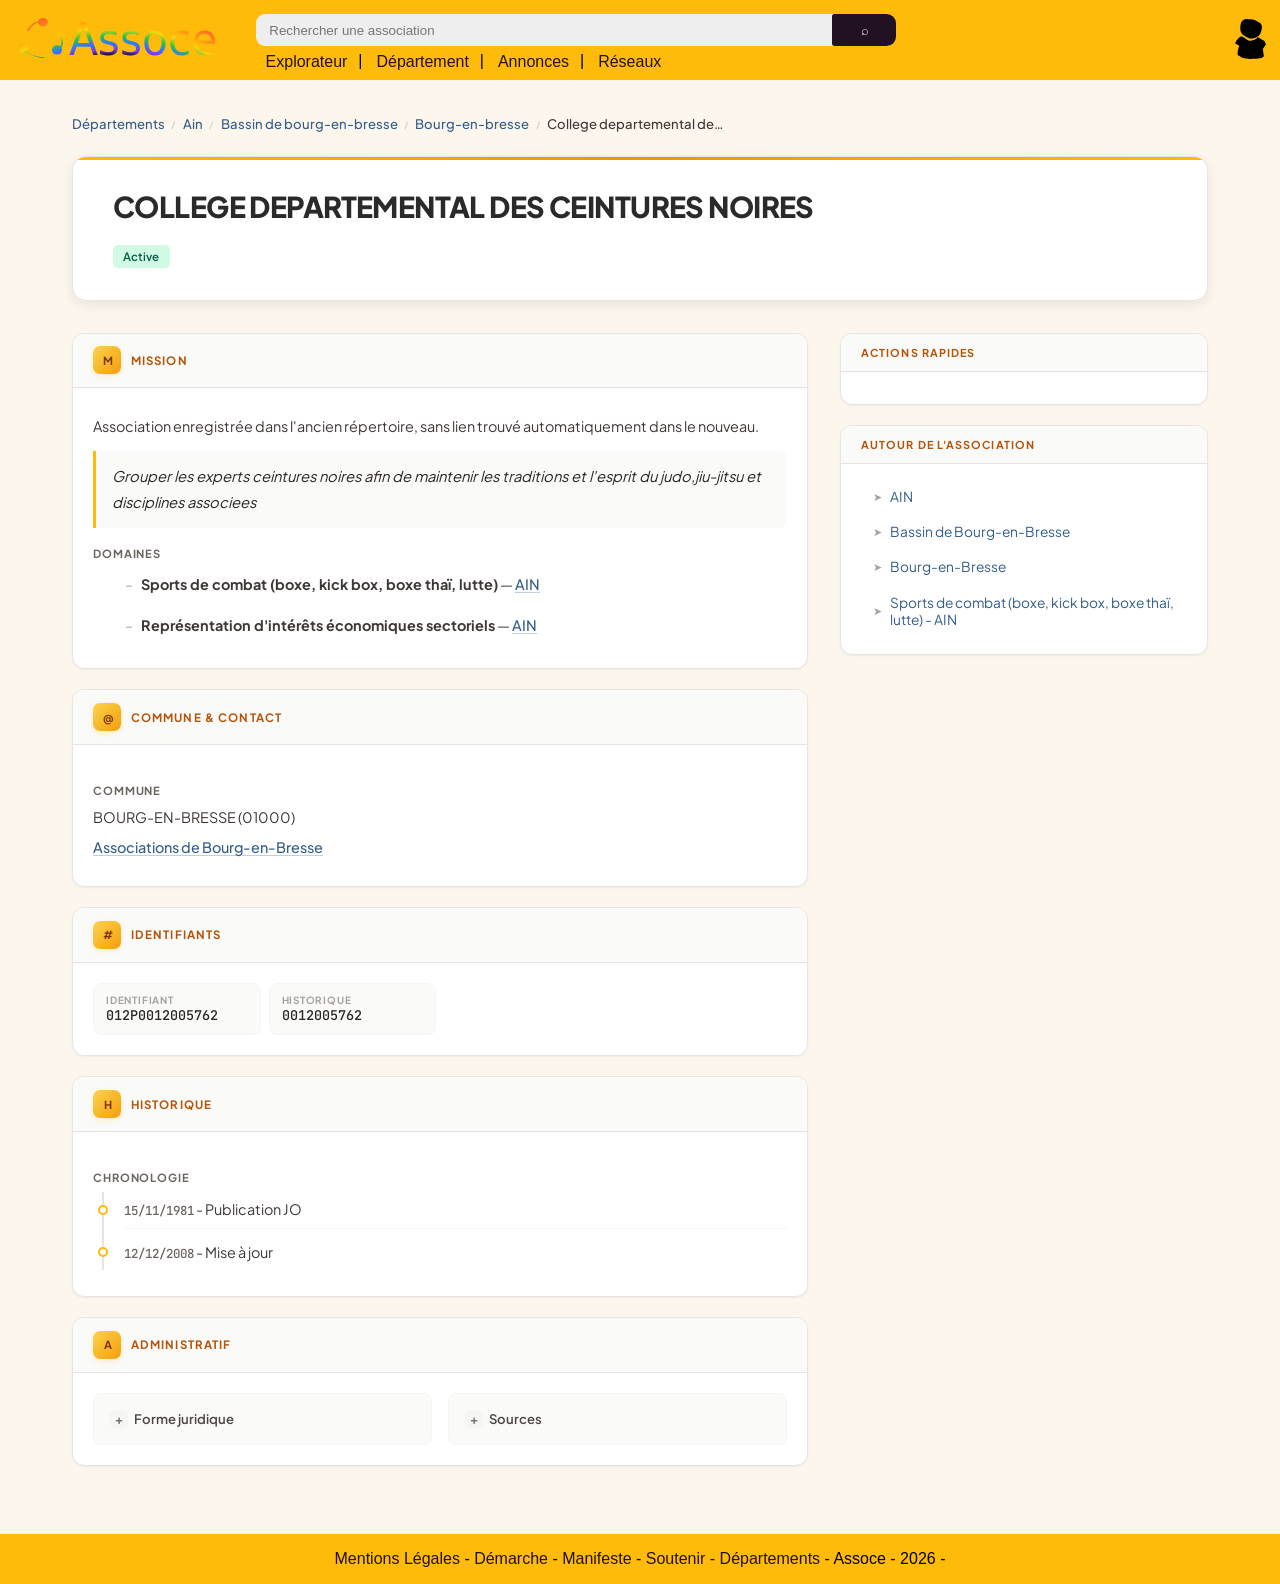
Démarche (511, 1558)
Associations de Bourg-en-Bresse (208, 847)
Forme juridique (184, 1418)
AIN (193, 123)
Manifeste (596, 1558)
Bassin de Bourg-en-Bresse (309, 123)
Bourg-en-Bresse (472, 123)
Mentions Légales (397, 1558)
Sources (515, 1418)
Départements (118, 123)
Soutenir (676, 1558)
